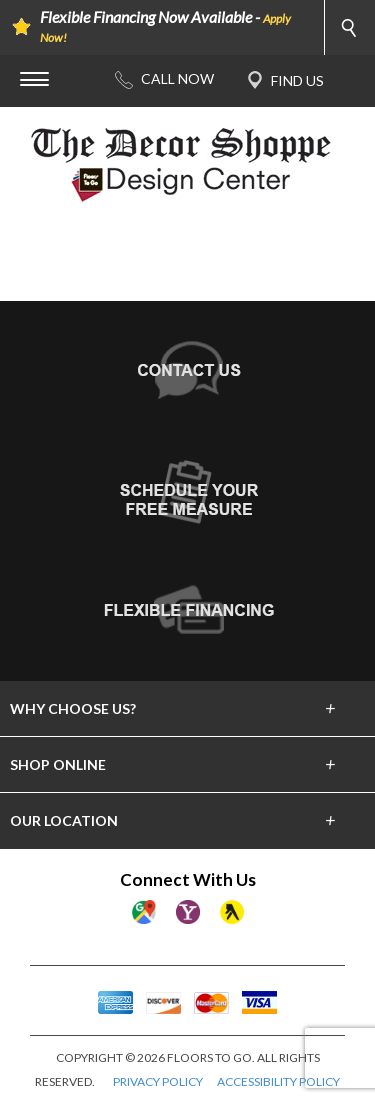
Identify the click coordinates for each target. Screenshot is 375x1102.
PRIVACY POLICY (158, 1081)
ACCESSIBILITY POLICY (278, 1081)
